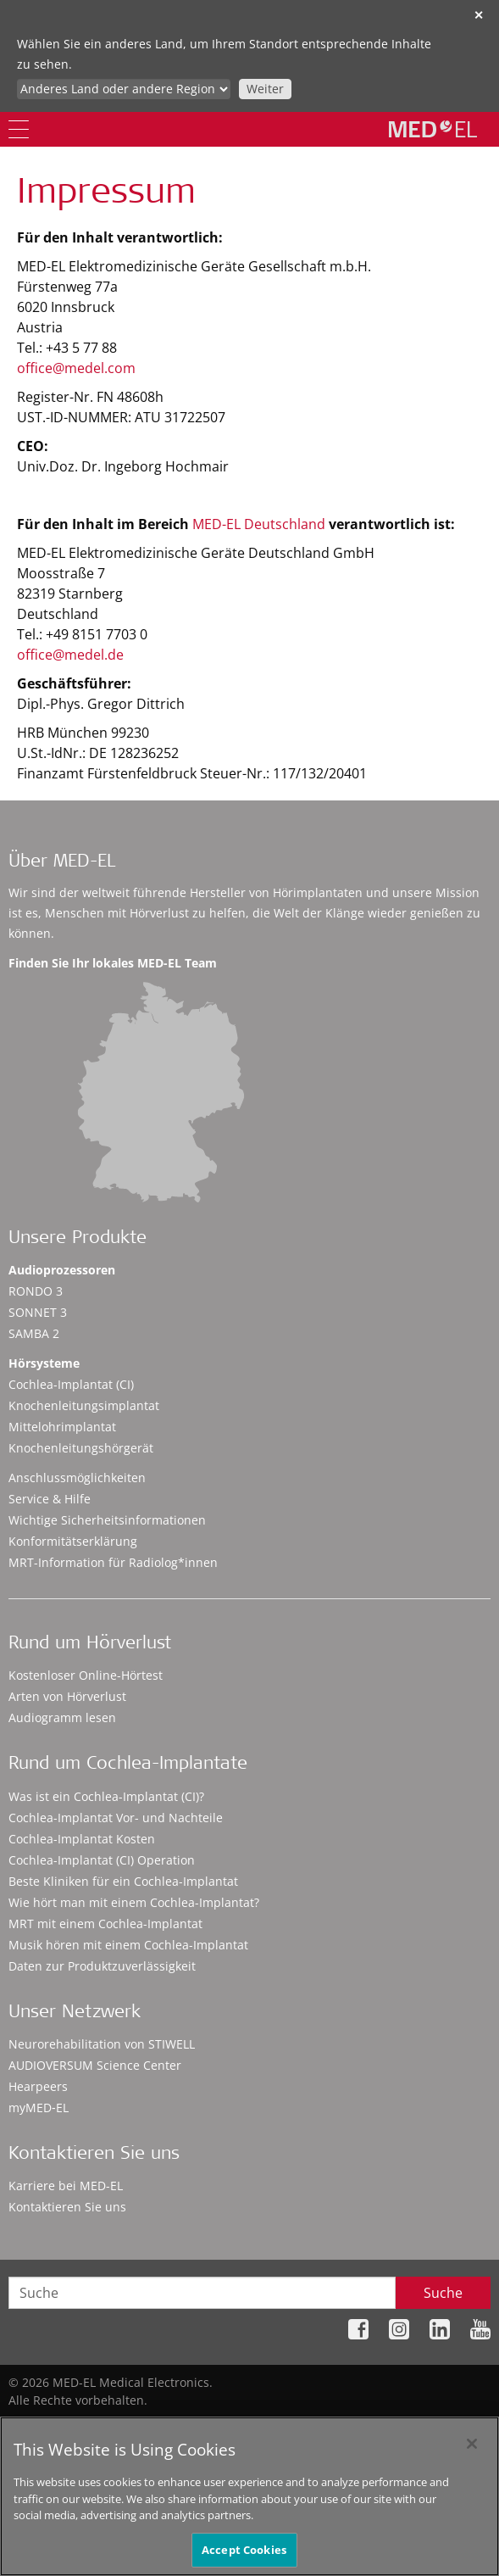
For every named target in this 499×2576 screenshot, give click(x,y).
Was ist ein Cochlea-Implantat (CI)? (106, 1796)
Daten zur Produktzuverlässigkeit (102, 1966)
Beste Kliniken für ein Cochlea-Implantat (123, 1881)
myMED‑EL (38, 2107)
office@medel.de (70, 654)
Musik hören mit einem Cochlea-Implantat (128, 1945)
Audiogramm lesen (62, 1717)
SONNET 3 (37, 1312)
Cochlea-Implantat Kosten (81, 1839)
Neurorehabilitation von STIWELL (101, 2044)
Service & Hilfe (49, 1499)
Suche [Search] (443, 2292)
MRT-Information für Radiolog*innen (113, 1562)
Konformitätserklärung (72, 1541)
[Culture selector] (123, 89)
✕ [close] (479, 15)
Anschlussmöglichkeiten (77, 1477)
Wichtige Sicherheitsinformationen (107, 1520)
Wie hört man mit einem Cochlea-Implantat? (133, 1902)
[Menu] (18, 129)
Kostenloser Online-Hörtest (85, 1675)
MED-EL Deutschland (258, 524)
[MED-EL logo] (433, 128)
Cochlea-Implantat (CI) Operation (101, 1860)
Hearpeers (38, 2086)
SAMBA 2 (33, 1333)
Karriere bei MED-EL (65, 2185)
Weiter (265, 89)
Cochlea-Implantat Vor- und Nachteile (115, 1817)
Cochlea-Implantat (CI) (71, 1384)
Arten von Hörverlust (67, 1696)
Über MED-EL (61, 863)
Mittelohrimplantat (62, 1427)
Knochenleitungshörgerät (80, 1448)
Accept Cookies (244, 2555)
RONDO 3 (35, 1291)
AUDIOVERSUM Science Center (94, 2065)
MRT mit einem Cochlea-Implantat (105, 1923)
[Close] (472, 2449)
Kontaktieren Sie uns (67, 2207)
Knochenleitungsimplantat (83, 1405)
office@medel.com (76, 368)
